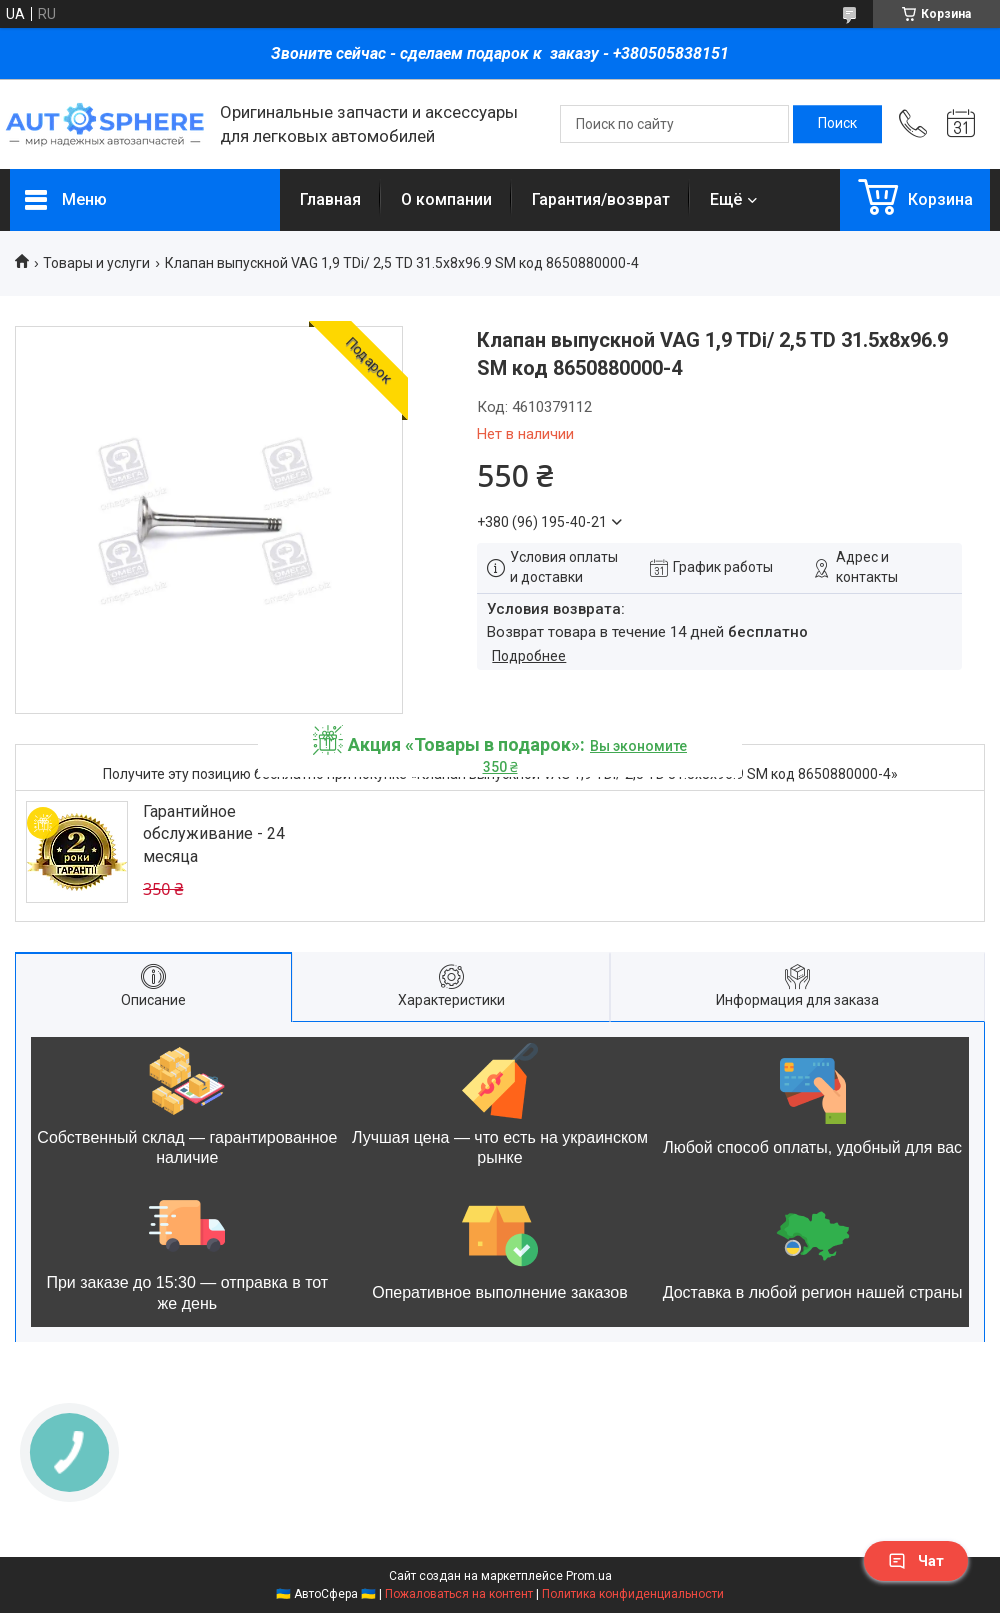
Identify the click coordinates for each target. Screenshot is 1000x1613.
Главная (330, 199)
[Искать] (837, 124)
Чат (916, 1561)
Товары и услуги (96, 263)
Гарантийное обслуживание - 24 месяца (214, 834)
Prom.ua (589, 1576)
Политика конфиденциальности (633, 1594)
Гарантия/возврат (601, 199)
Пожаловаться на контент (459, 1594)
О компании (446, 199)
